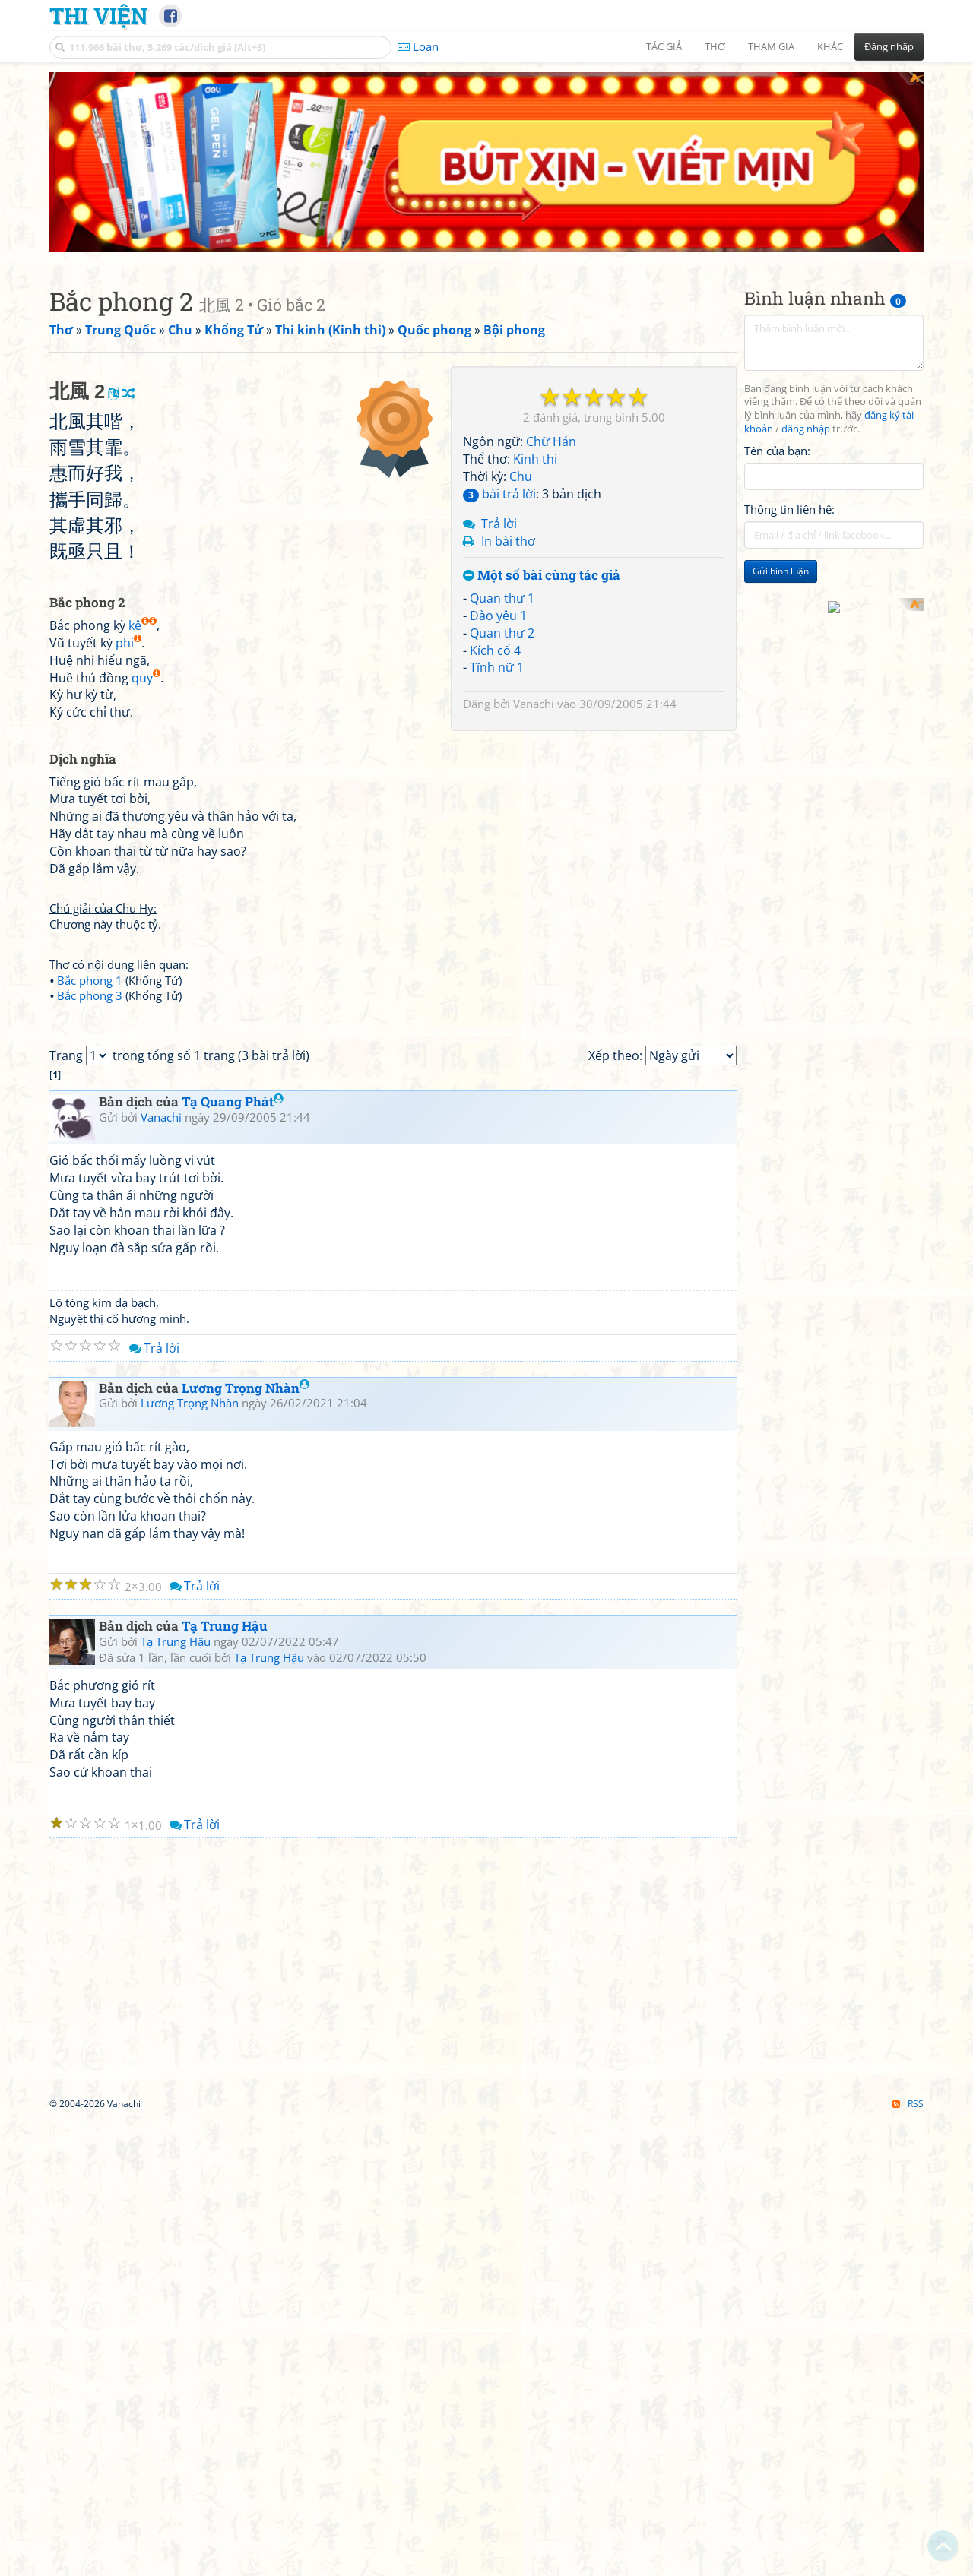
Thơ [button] (715, 46)
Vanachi (533, 737)
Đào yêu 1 (498, 648)
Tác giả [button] (664, 46)
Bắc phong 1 (89, 1225)
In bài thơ (508, 573)
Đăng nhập (889, 46)
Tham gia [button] (771, 46)
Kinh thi (535, 492)
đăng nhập (805, 462)
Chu (520, 509)
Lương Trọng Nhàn (245, 1846)
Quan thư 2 (502, 665)
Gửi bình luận (781, 604)
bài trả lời (499, 526)
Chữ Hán (551, 475)
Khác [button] (830, 46)
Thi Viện (98, 15)
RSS (908, 2562)
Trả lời (499, 556)
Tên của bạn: (777, 483)
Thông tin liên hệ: (789, 542)
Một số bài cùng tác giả (541, 609)
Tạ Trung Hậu (225, 2084)
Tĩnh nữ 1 (497, 700)
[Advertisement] (486, 178)
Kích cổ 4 (495, 683)
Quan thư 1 (502, 630)
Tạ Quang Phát (233, 1560)
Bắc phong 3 (89, 1240)
